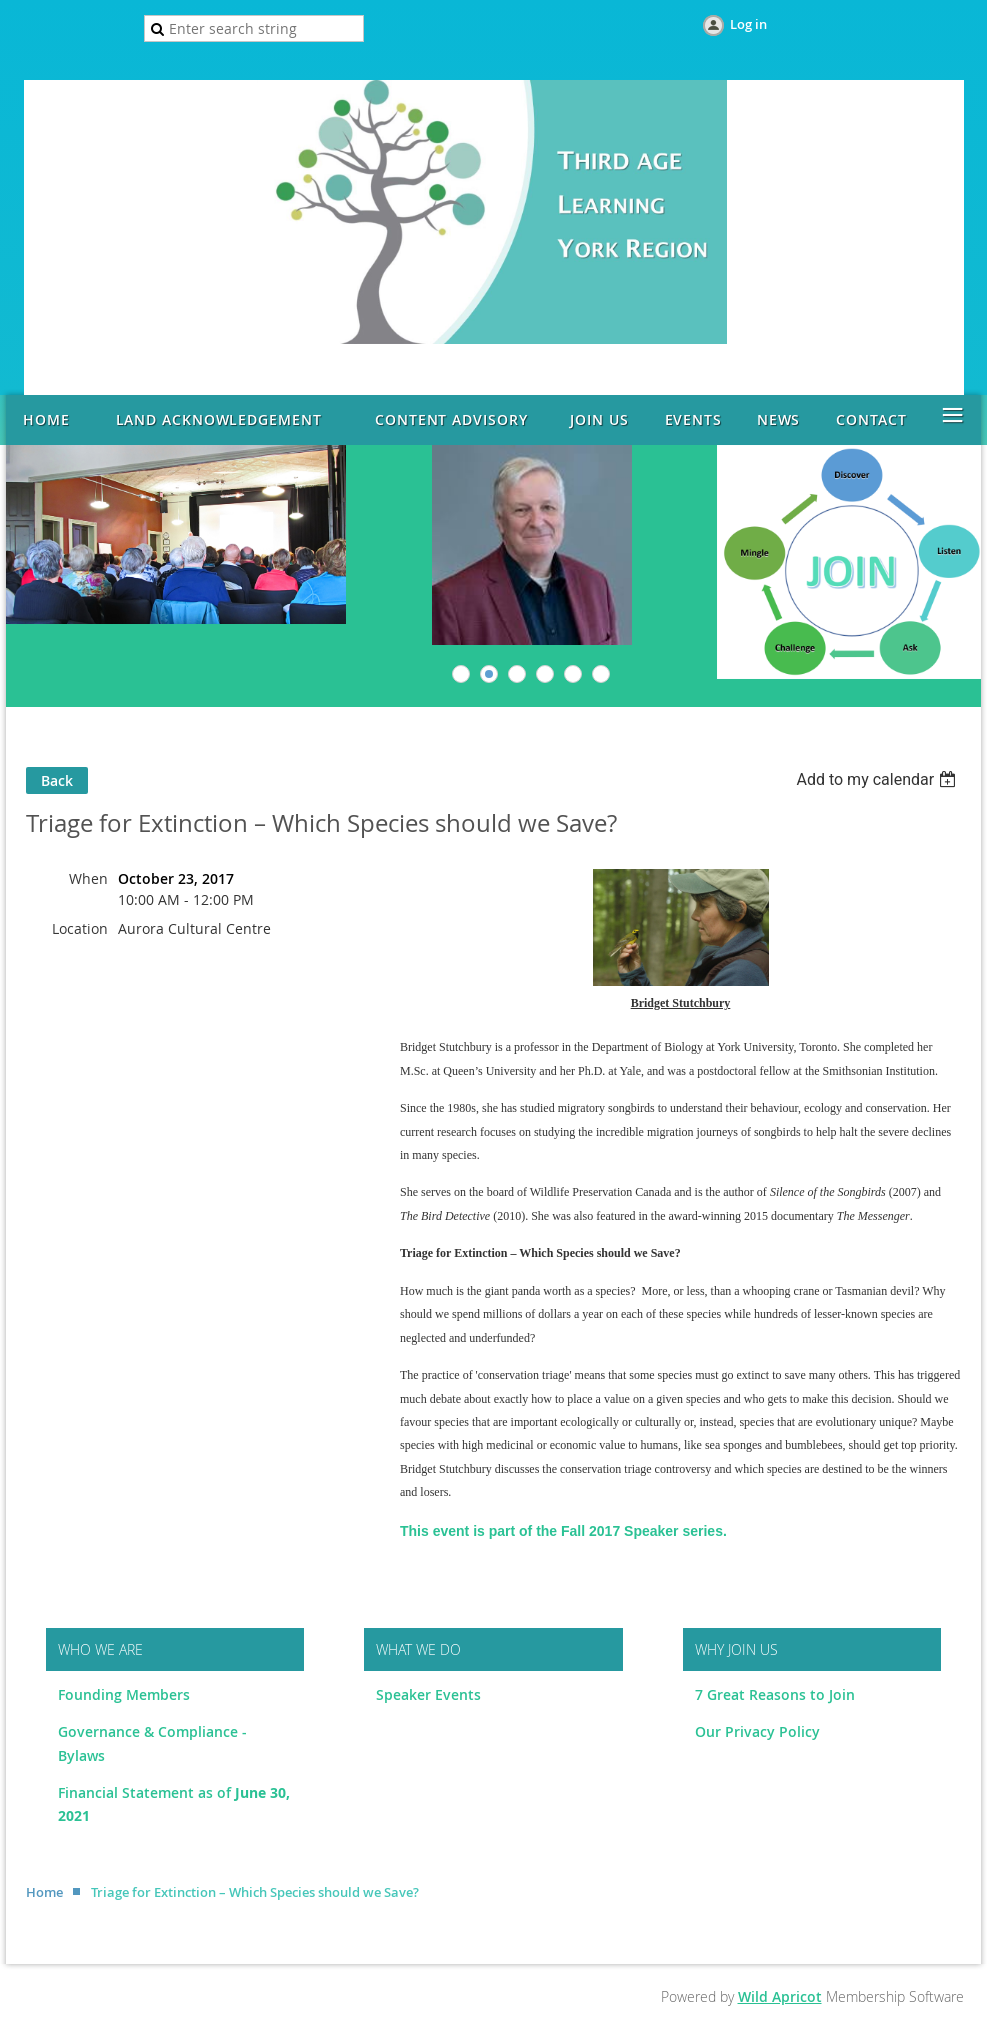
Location (80, 928)
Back (57, 780)
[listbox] (878, 779)
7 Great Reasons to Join (775, 1694)
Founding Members (124, 1694)
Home (44, 1892)
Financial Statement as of (146, 1792)
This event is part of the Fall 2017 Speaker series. (563, 1531)
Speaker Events (430, 1694)
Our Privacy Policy (757, 1731)
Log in (748, 24)
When (88, 878)
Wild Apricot (780, 1996)
